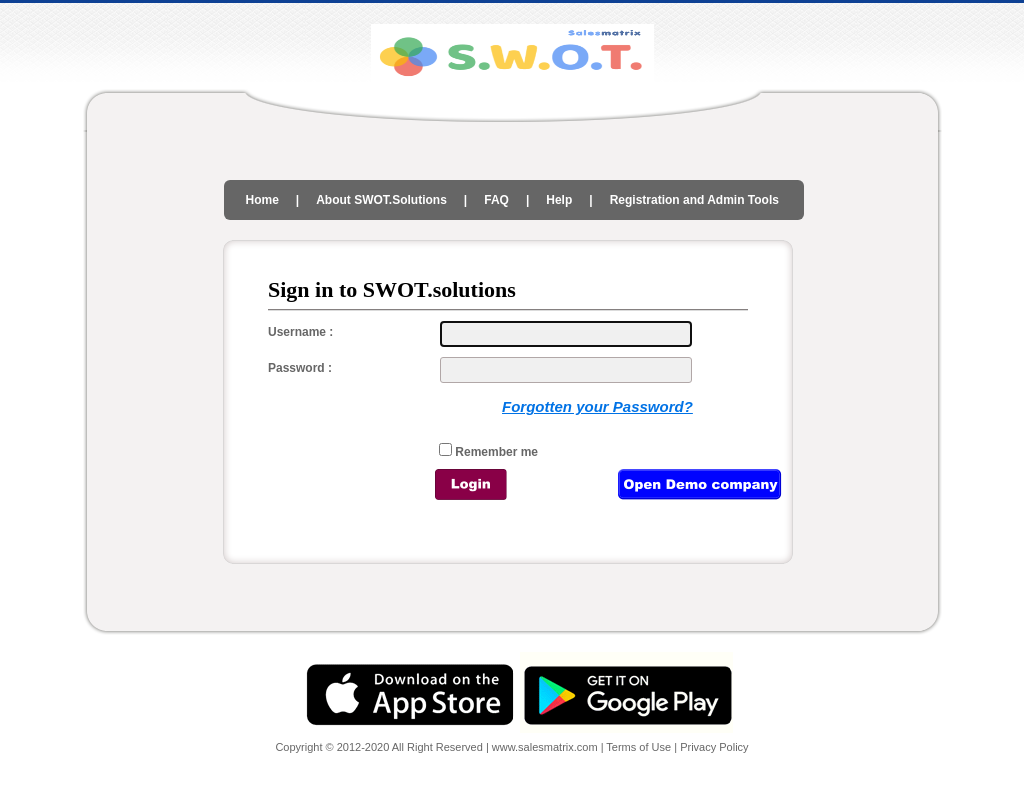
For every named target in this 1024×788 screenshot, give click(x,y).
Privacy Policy (714, 747)
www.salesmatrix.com (546, 747)
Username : (300, 332)
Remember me (495, 452)
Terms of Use (638, 747)
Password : (300, 368)
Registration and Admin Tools (694, 200)
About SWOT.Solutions (381, 200)
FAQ (496, 200)
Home (262, 200)
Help (559, 200)
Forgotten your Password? (597, 406)
